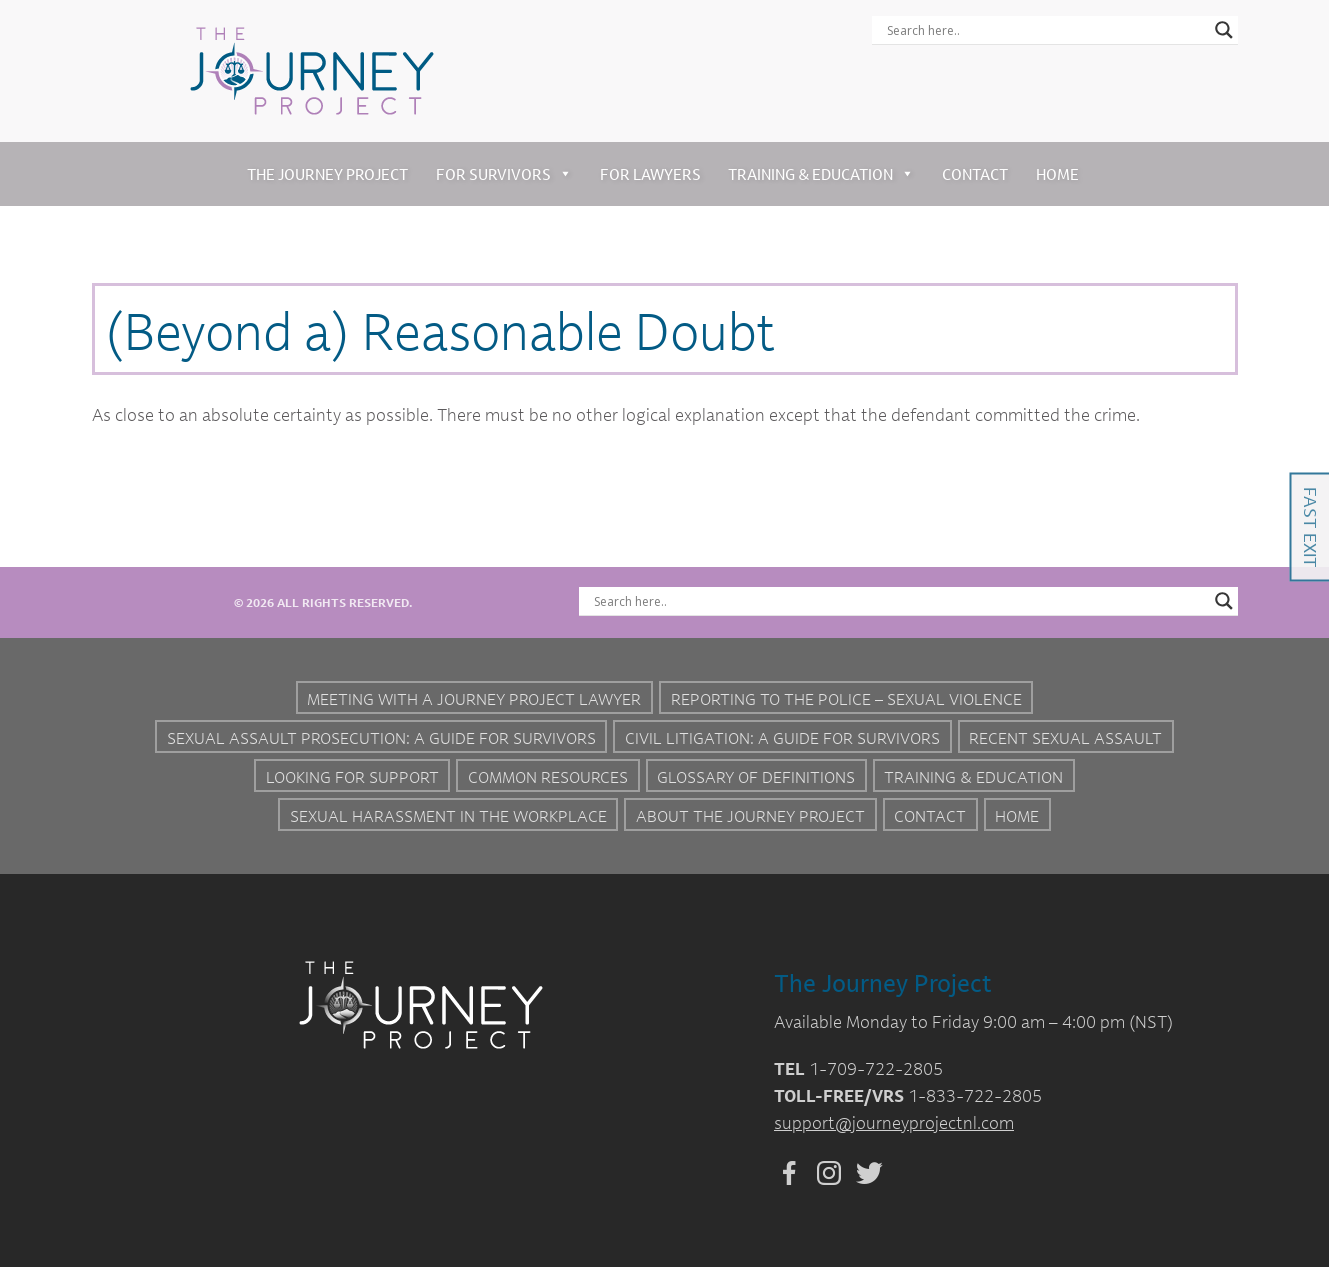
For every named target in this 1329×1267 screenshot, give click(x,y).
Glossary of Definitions (756, 777)
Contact (975, 174)
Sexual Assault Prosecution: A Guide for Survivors (381, 738)
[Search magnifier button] (1224, 30)
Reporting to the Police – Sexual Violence (846, 699)
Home (1057, 174)
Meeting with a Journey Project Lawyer (474, 699)
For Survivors (504, 174)
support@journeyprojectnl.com (894, 1122)
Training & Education (821, 174)
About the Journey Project (750, 816)
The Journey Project (327, 174)
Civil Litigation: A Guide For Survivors (782, 738)
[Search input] (1046, 30)
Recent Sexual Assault (1065, 738)
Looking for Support (352, 777)
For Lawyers (650, 174)
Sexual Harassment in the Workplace (448, 816)
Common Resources (548, 777)
